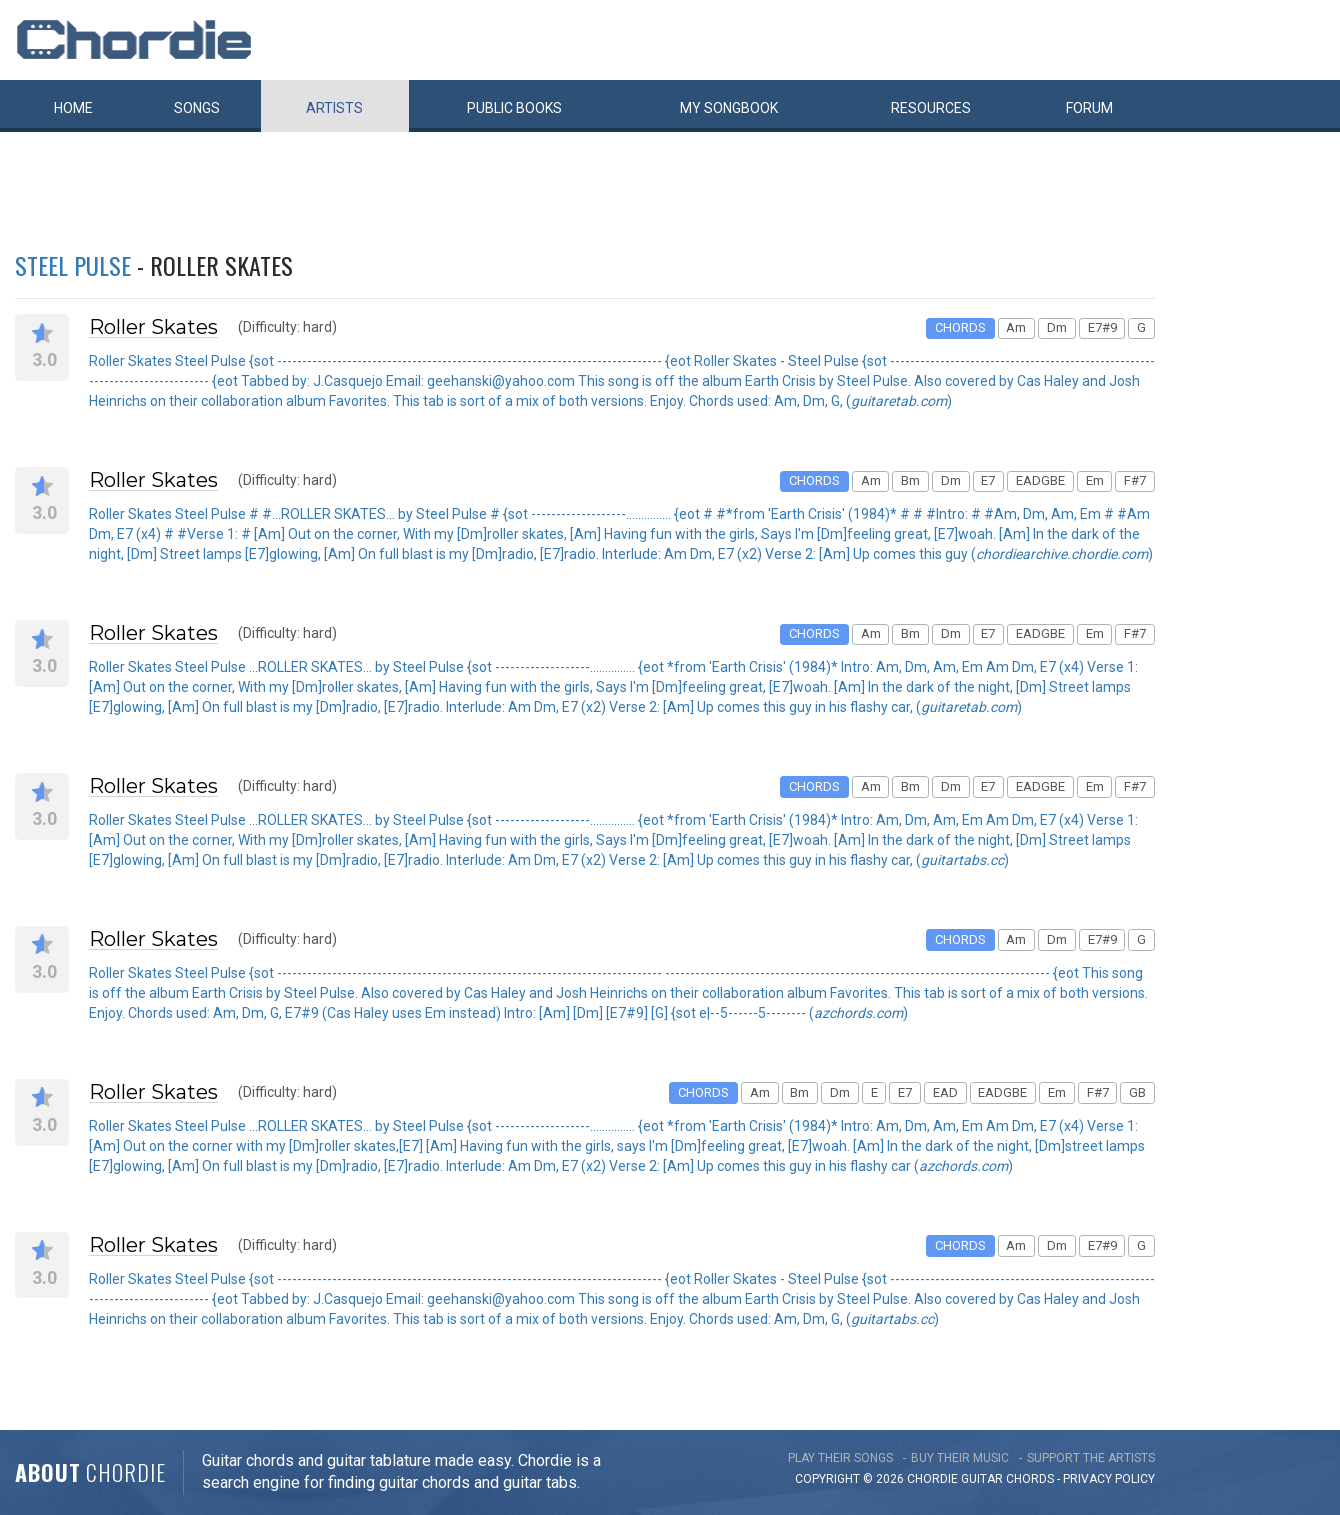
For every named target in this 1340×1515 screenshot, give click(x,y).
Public (514, 108)
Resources (931, 108)
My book (729, 108)
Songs (197, 108)
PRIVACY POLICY (1109, 1479)
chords (1030, 1479)
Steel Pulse (73, 265)
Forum (1089, 108)
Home (73, 108)
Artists (334, 108)
